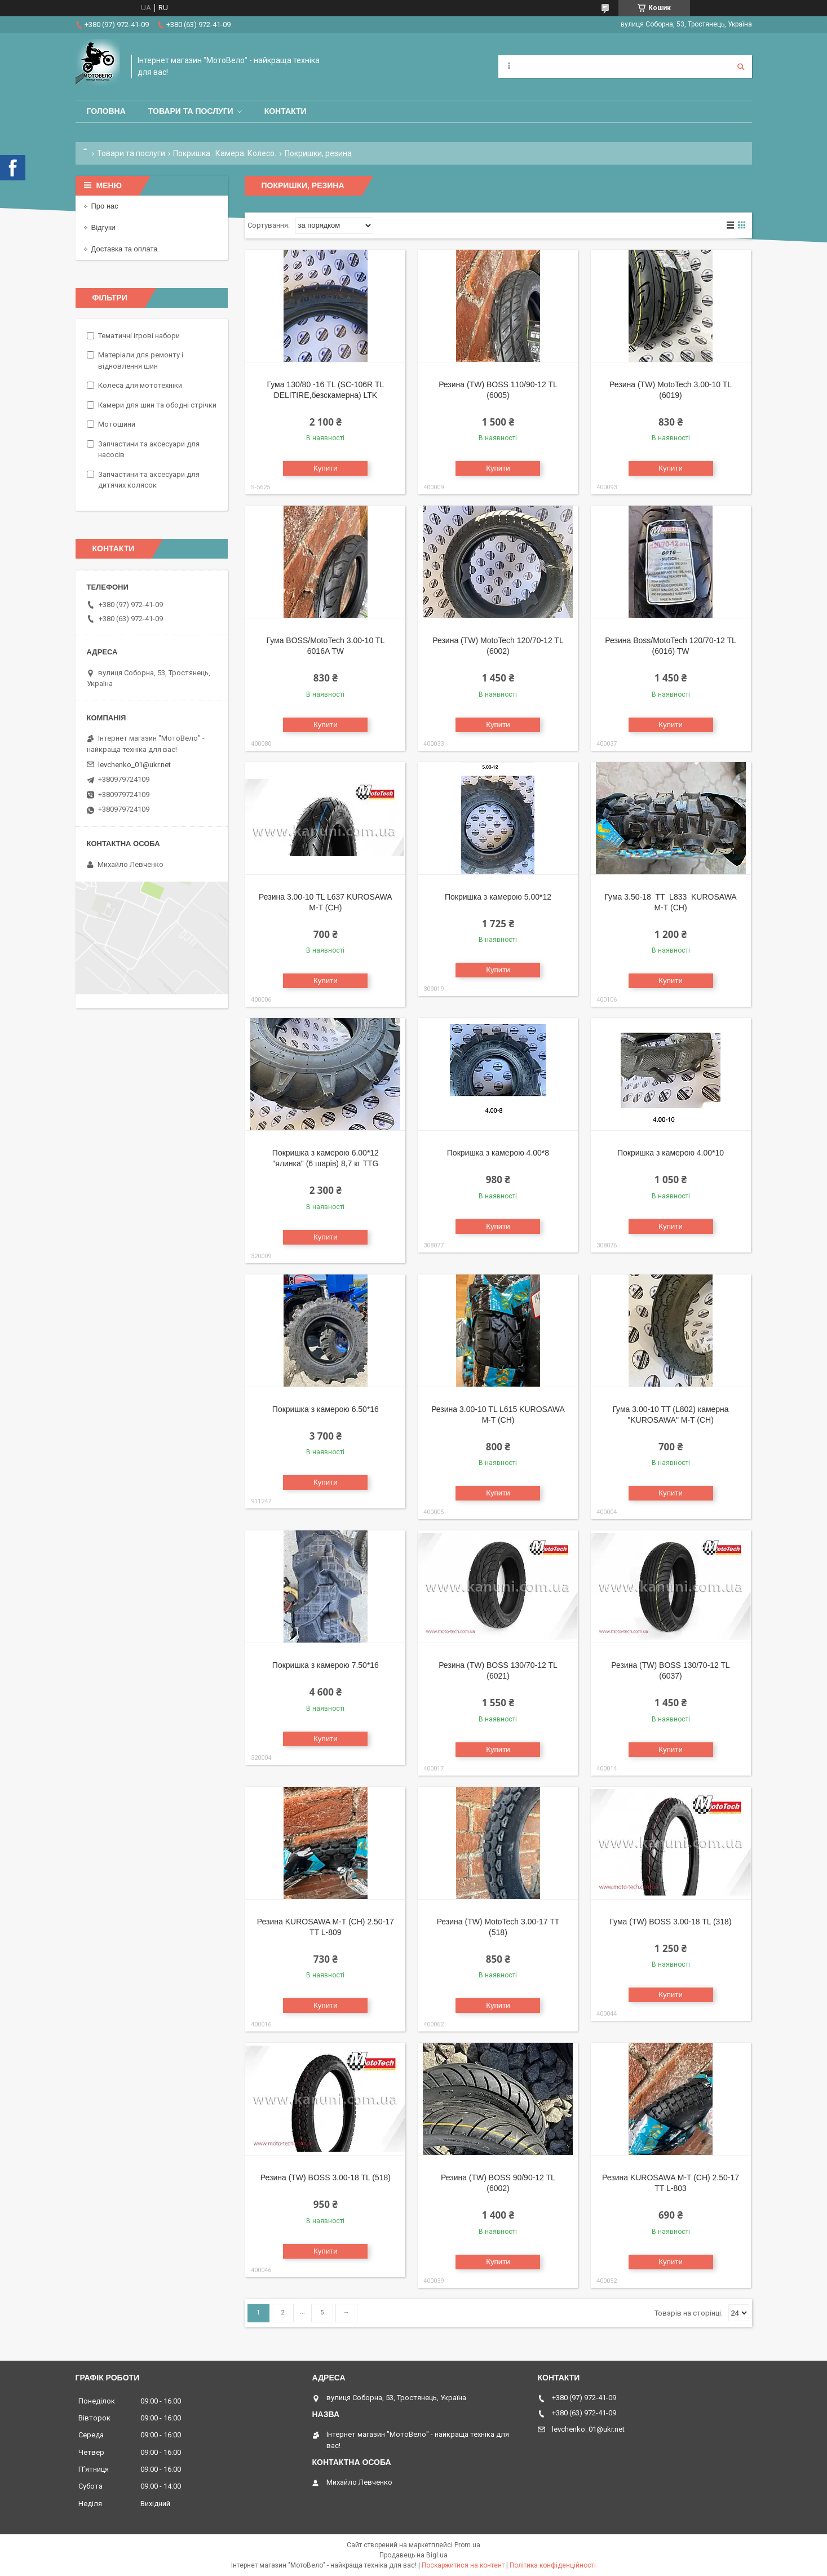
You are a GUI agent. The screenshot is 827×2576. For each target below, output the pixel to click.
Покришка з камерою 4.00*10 (670, 1152)
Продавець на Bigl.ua (413, 2555)
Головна (106, 111)
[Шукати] (740, 66)
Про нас (104, 206)
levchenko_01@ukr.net (134, 764)
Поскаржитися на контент (463, 2565)
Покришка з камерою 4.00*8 (498, 1152)
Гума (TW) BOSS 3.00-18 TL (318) (671, 1921)
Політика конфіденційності (553, 2565)
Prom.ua (467, 2545)
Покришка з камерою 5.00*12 (498, 896)
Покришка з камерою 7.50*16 (325, 1665)
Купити (325, 468)
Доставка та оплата (124, 249)
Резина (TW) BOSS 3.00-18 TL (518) (325, 2177)
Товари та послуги (190, 111)
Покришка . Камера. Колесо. (224, 153)
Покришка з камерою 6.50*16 (325, 1409)
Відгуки (103, 227)
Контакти (285, 111)
